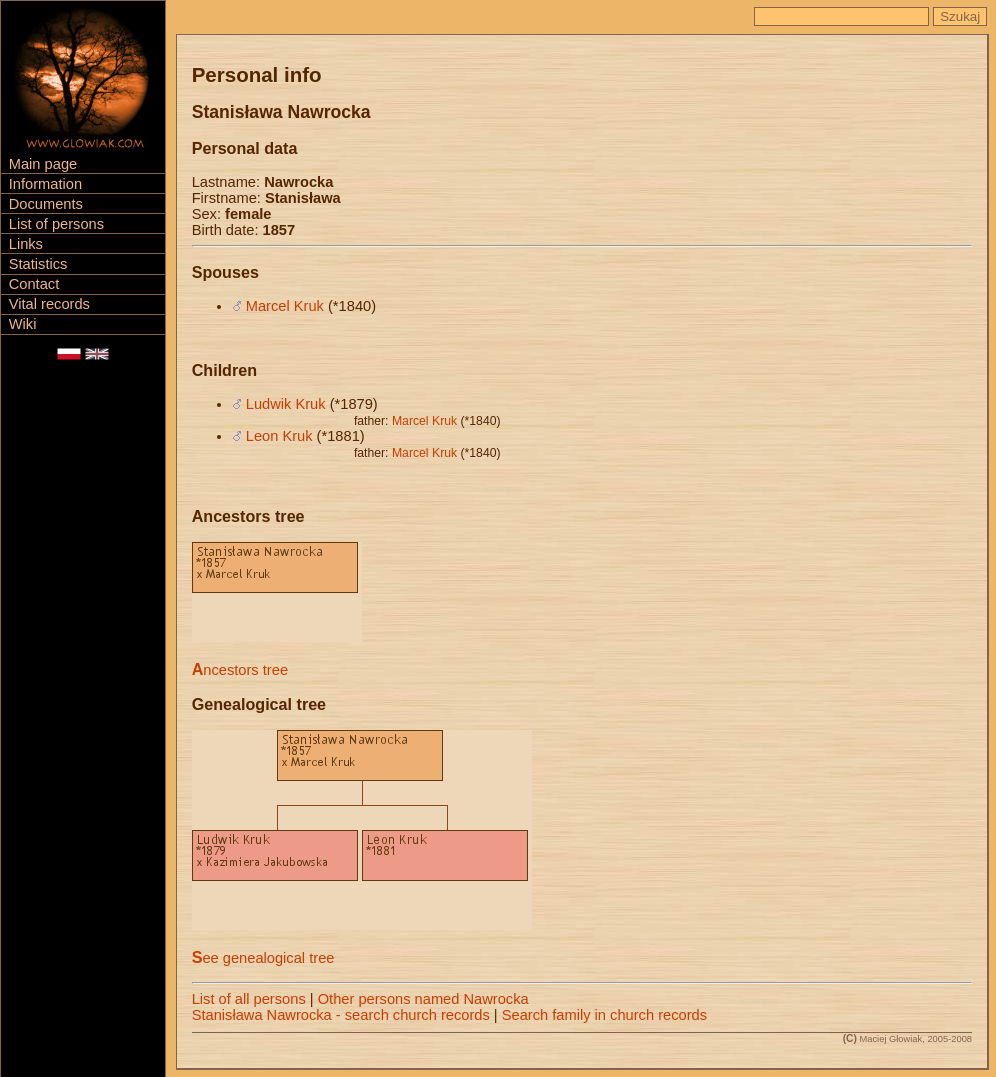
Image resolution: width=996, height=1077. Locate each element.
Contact (34, 284)
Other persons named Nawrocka (423, 999)
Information (45, 184)
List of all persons (249, 999)
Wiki (23, 324)
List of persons (56, 224)
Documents (46, 204)
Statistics (38, 264)
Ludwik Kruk (286, 404)
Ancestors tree (240, 670)
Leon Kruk (279, 436)
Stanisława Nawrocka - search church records (341, 1015)
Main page (43, 164)
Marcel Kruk (285, 306)
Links (26, 244)
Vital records (49, 304)
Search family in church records (604, 1015)
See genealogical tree (263, 958)
